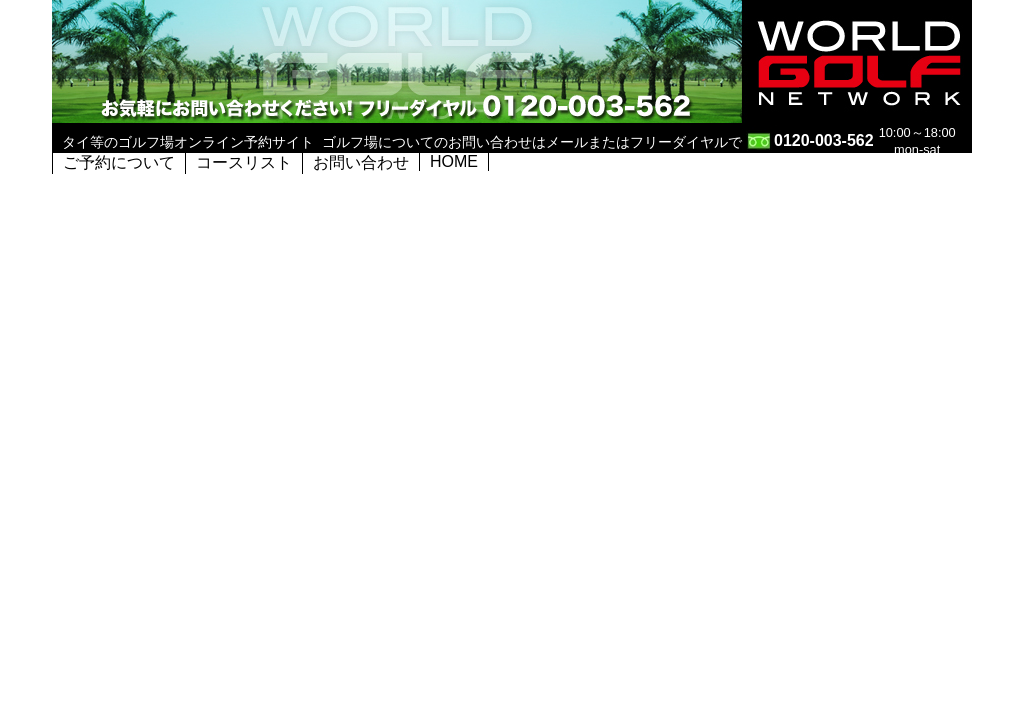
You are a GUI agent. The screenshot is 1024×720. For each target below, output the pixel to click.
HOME (454, 161)
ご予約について (119, 162)
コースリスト (244, 162)
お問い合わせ (361, 162)
